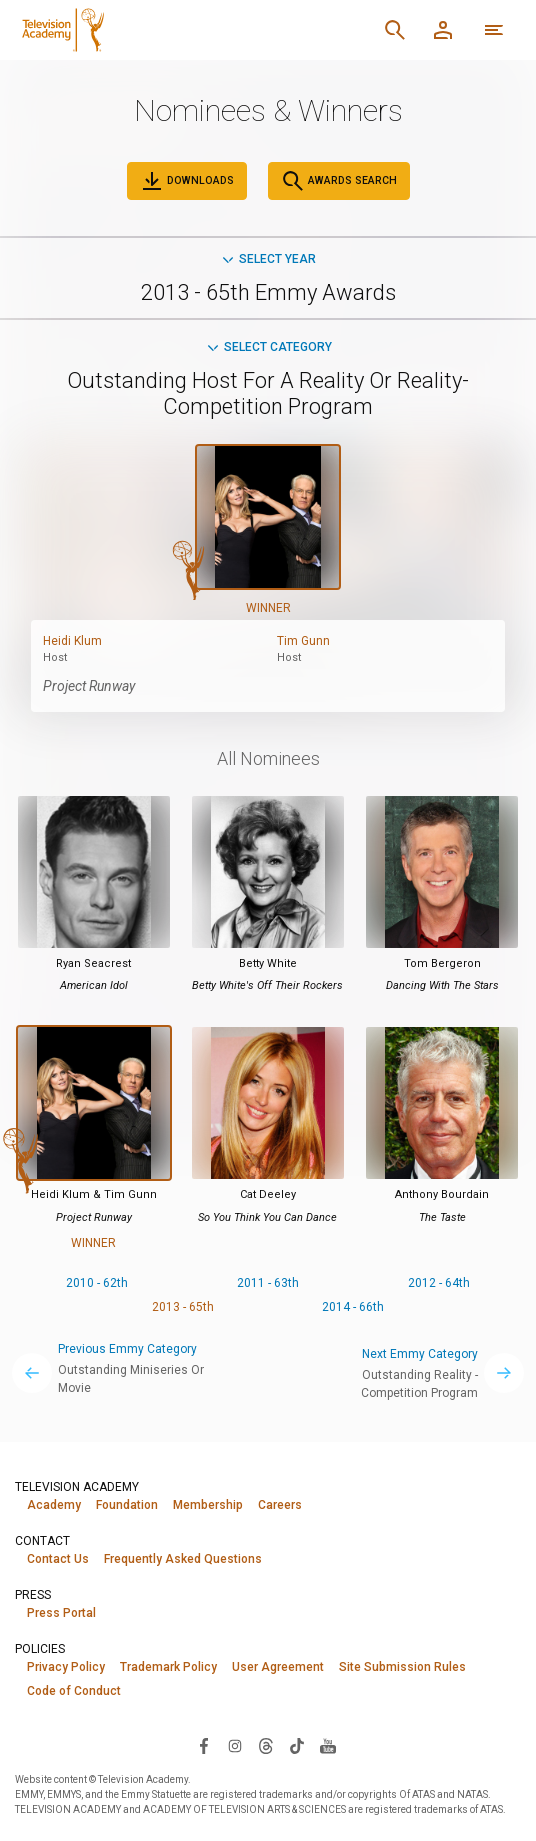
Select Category (268, 347)
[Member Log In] (443, 30)
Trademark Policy (168, 1667)
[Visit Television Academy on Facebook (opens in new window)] (204, 1745)
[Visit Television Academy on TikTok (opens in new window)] (297, 1745)
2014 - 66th (353, 1307)
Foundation (127, 1505)
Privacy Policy (66, 1667)
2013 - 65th (183, 1307)
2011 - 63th (268, 1283)
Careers (280, 1505)
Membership (208, 1505)
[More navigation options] (494, 30)
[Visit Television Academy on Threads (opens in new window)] (266, 1745)
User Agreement (278, 1667)
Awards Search (339, 181)
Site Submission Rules (402, 1667)
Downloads (187, 181)
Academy (54, 1505)
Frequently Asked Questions (183, 1559)
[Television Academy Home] (159, 30)
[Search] (395, 30)
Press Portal (61, 1613)
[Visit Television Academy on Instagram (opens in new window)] (235, 1745)
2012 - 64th (439, 1283)
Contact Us (58, 1559)
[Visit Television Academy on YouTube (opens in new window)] (328, 1745)
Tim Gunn (303, 641)
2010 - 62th (97, 1283)
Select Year (268, 259)
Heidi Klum (72, 641)
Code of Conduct (74, 1691)
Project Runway (89, 686)
